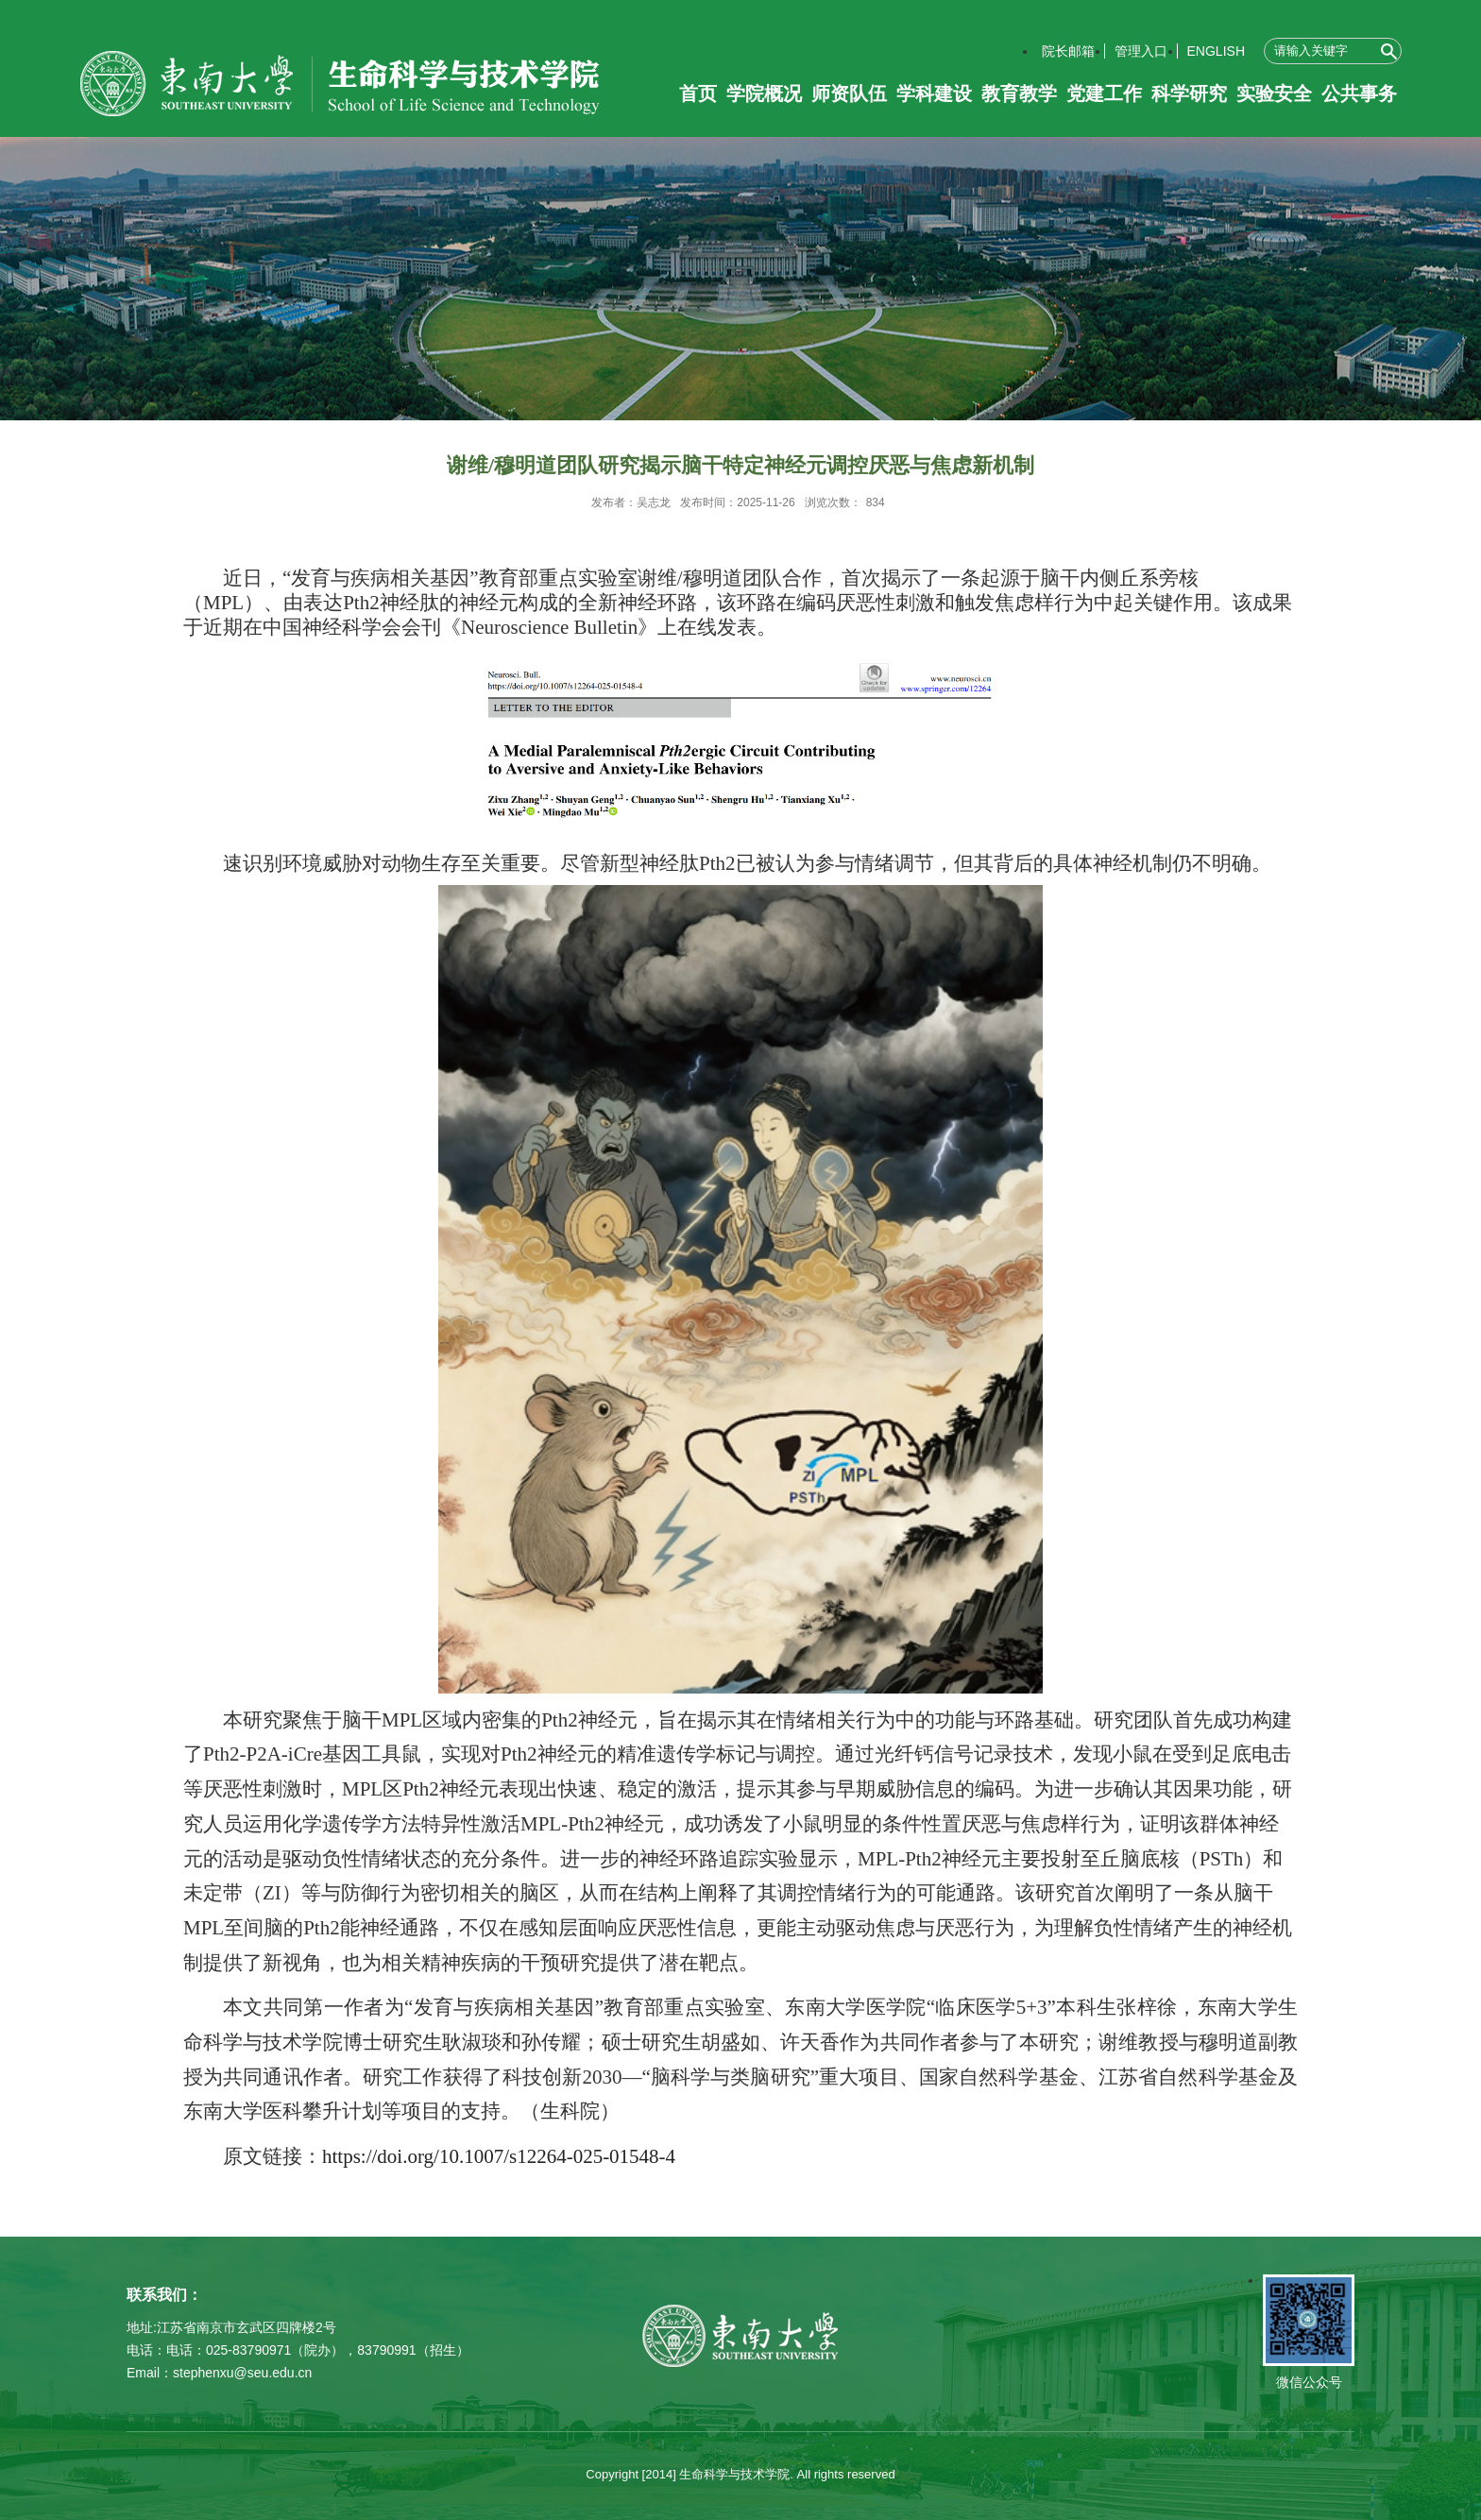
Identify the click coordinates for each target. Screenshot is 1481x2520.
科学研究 (1189, 93)
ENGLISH (1216, 51)
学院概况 (764, 93)
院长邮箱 (1068, 51)
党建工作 (1104, 93)
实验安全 (1274, 93)
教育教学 (1019, 93)
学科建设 (934, 93)
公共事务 (1359, 93)
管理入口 (1141, 51)
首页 (698, 93)
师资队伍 (849, 93)
